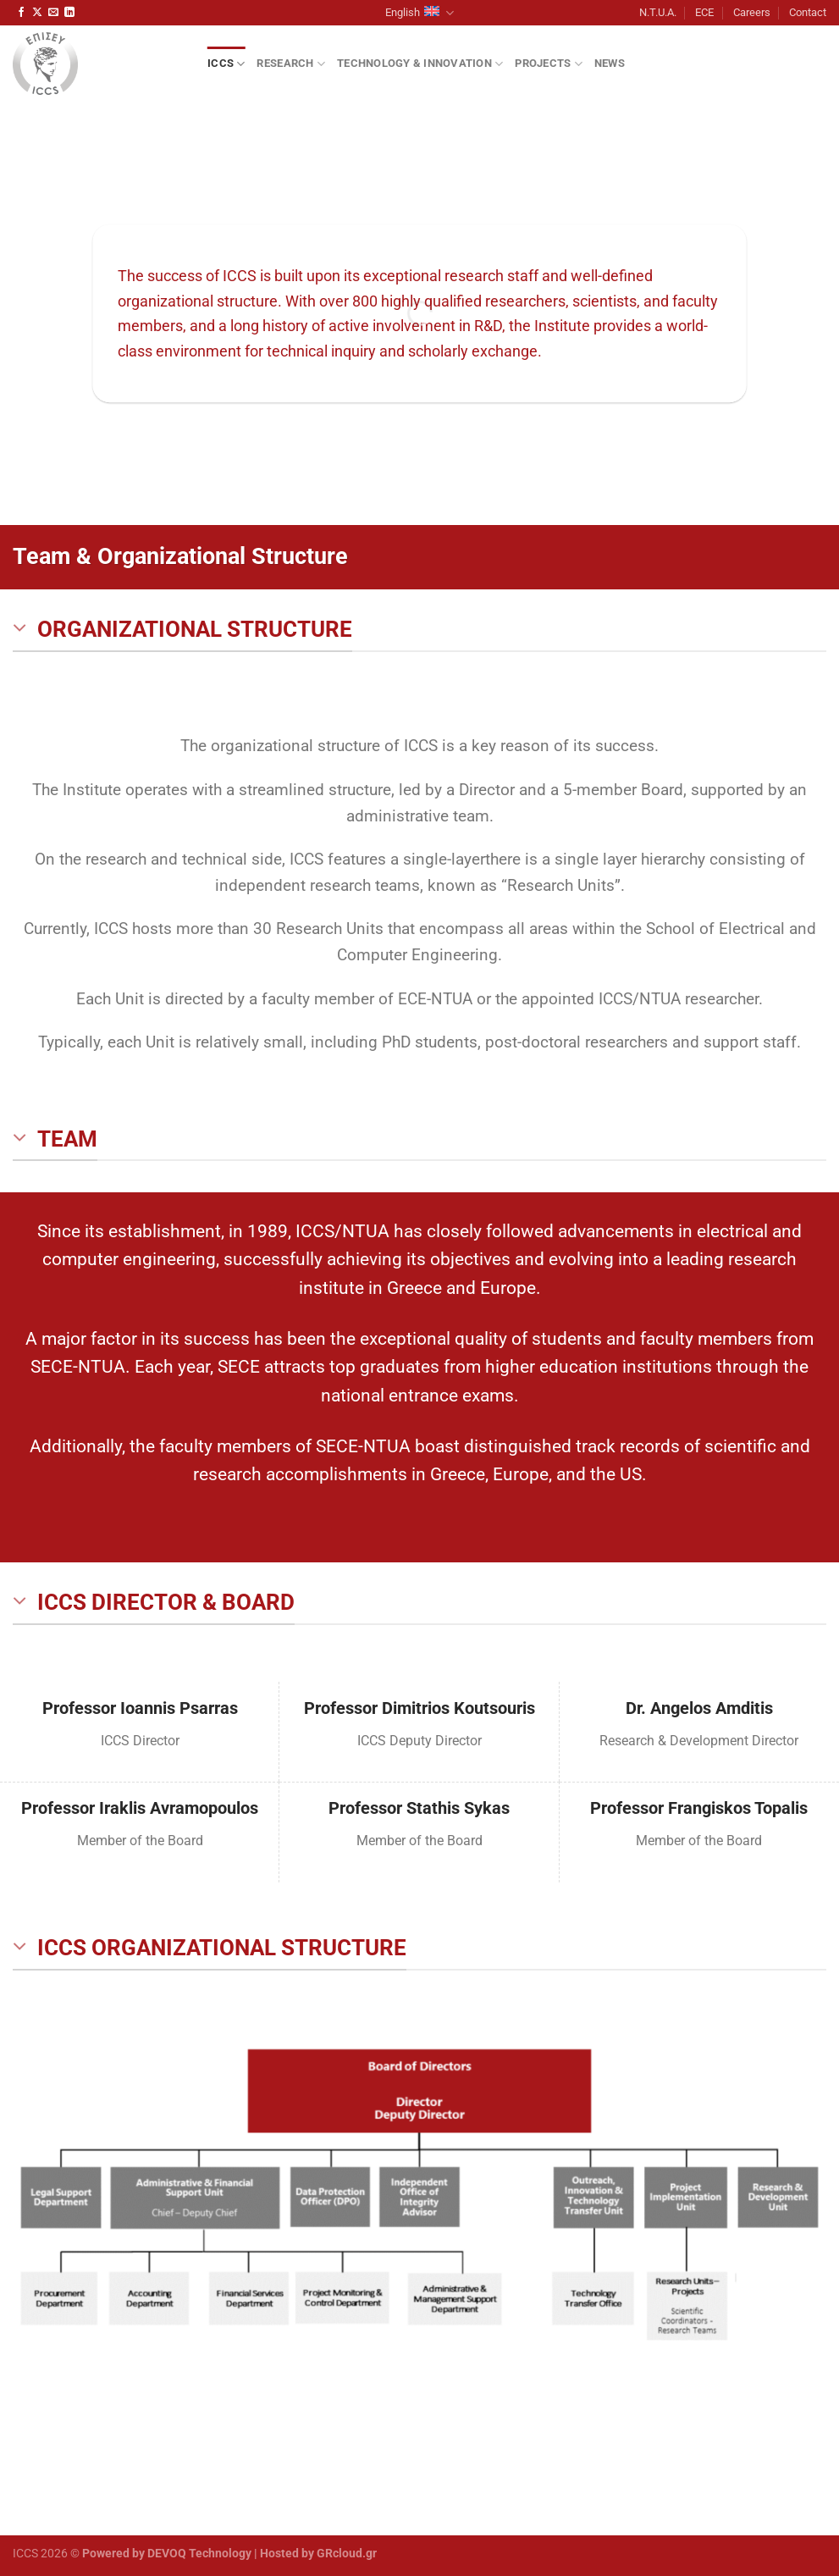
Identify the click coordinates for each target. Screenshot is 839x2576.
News (609, 63)
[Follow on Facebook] (21, 13)
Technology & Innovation (420, 64)
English (419, 13)
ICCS (226, 64)
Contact (807, 12)
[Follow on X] (37, 13)
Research (291, 64)
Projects (548, 64)
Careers (751, 12)
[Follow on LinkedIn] (69, 13)
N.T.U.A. (657, 12)
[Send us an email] (53, 13)
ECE (704, 12)
